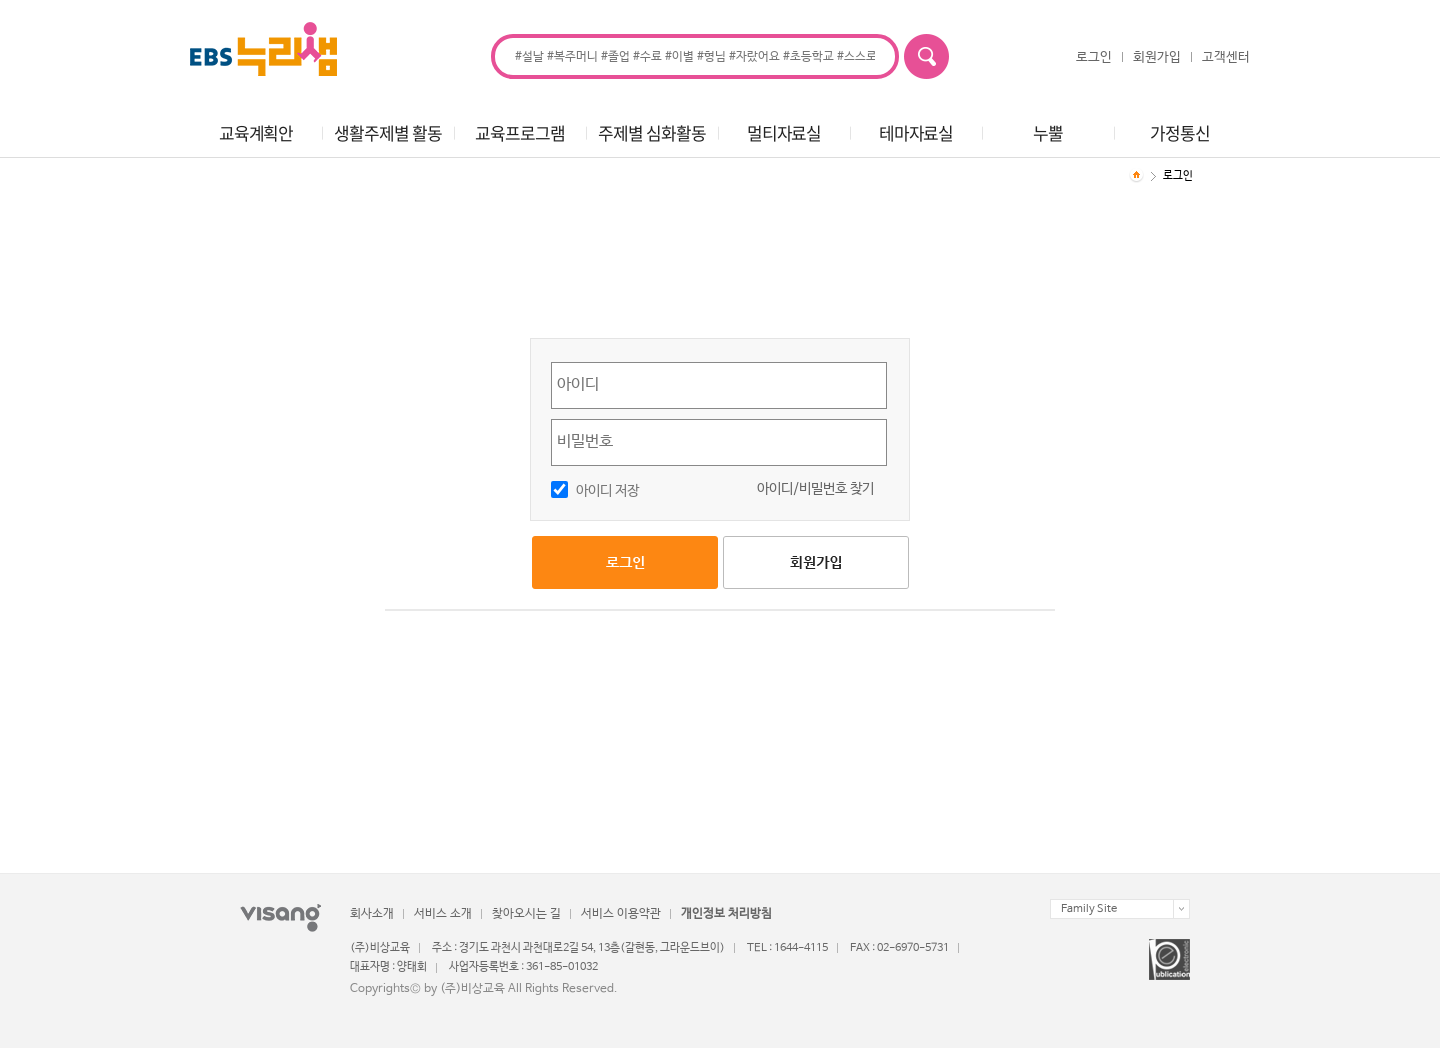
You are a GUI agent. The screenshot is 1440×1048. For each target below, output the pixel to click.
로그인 (1094, 57)
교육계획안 (256, 132)
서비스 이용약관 (621, 914)
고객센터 (1226, 57)
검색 (926, 56)
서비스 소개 (443, 914)
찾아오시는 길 (526, 914)
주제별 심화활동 (651, 132)
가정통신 (1180, 132)
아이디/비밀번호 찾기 (815, 489)
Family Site (1089, 909)
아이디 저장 (607, 491)
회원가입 (1157, 57)
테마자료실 (916, 132)
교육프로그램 (519, 132)
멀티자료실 (784, 132)
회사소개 (372, 914)
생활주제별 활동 (387, 132)
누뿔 (1048, 132)
